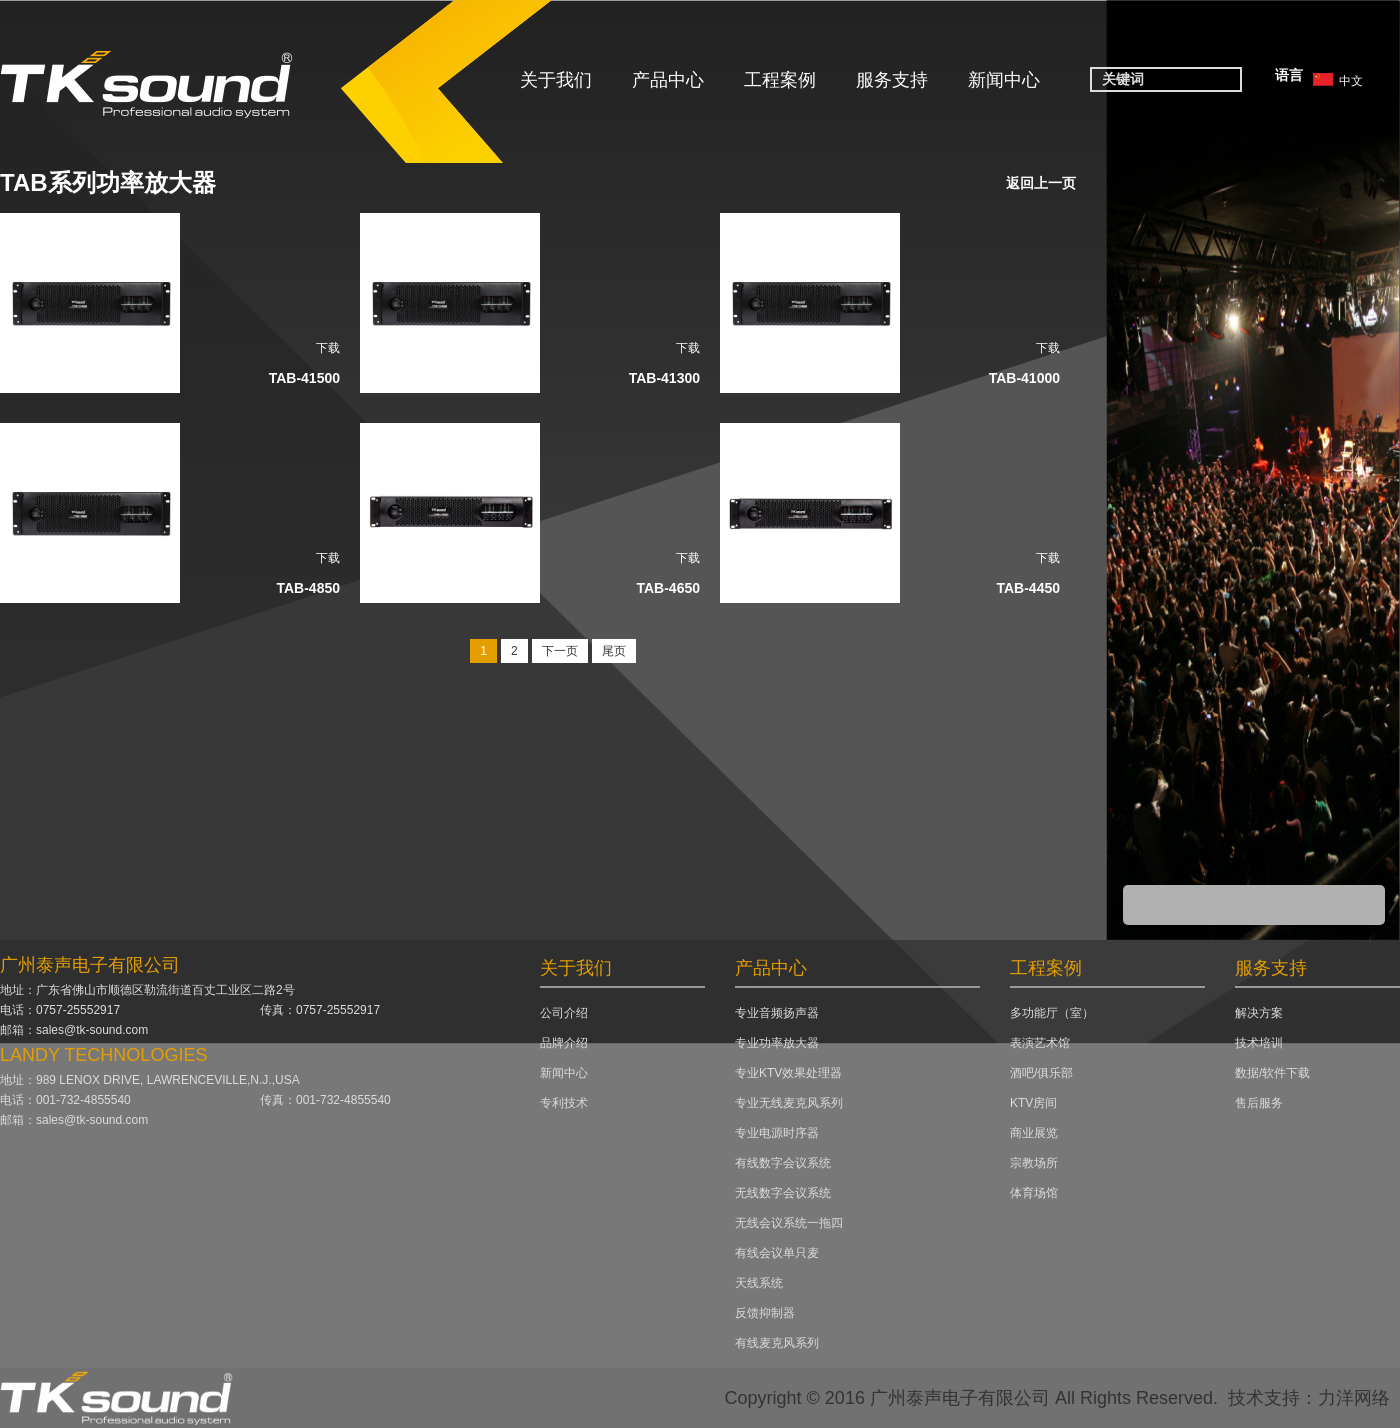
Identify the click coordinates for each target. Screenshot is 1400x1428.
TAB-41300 (664, 378)
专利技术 (564, 1103)
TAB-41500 (304, 378)
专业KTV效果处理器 (788, 1073)
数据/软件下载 (1272, 1073)
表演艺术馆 (1040, 1043)
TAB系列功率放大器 (108, 182)
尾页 (614, 651)
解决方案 (1259, 1013)
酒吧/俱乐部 (1041, 1073)
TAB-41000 (1024, 378)
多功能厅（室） (1052, 1013)
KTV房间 (1033, 1103)
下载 (328, 348)
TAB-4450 (1028, 588)
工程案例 (780, 80)
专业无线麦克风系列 (789, 1103)
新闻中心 (1004, 80)
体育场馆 (1034, 1193)
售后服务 (1259, 1103)
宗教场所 (1034, 1163)
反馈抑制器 (765, 1313)
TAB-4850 (308, 588)
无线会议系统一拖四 (789, 1223)
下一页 (560, 651)
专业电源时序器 (777, 1133)
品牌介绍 (564, 1043)
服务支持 (892, 80)
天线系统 (759, 1283)
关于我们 (556, 80)
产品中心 (668, 80)
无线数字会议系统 (783, 1193)
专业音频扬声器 (777, 1013)
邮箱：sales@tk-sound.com (74, 1030)
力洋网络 (1354, 1398)
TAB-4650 (668, 588)
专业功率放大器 (777, 1043)
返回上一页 (1041, 183)
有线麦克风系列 (777, 1343)
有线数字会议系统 (783, 1163)
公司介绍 (564, 1013)
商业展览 (1034, 1133)
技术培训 (1259, 1043)
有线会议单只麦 (777, 1253)
